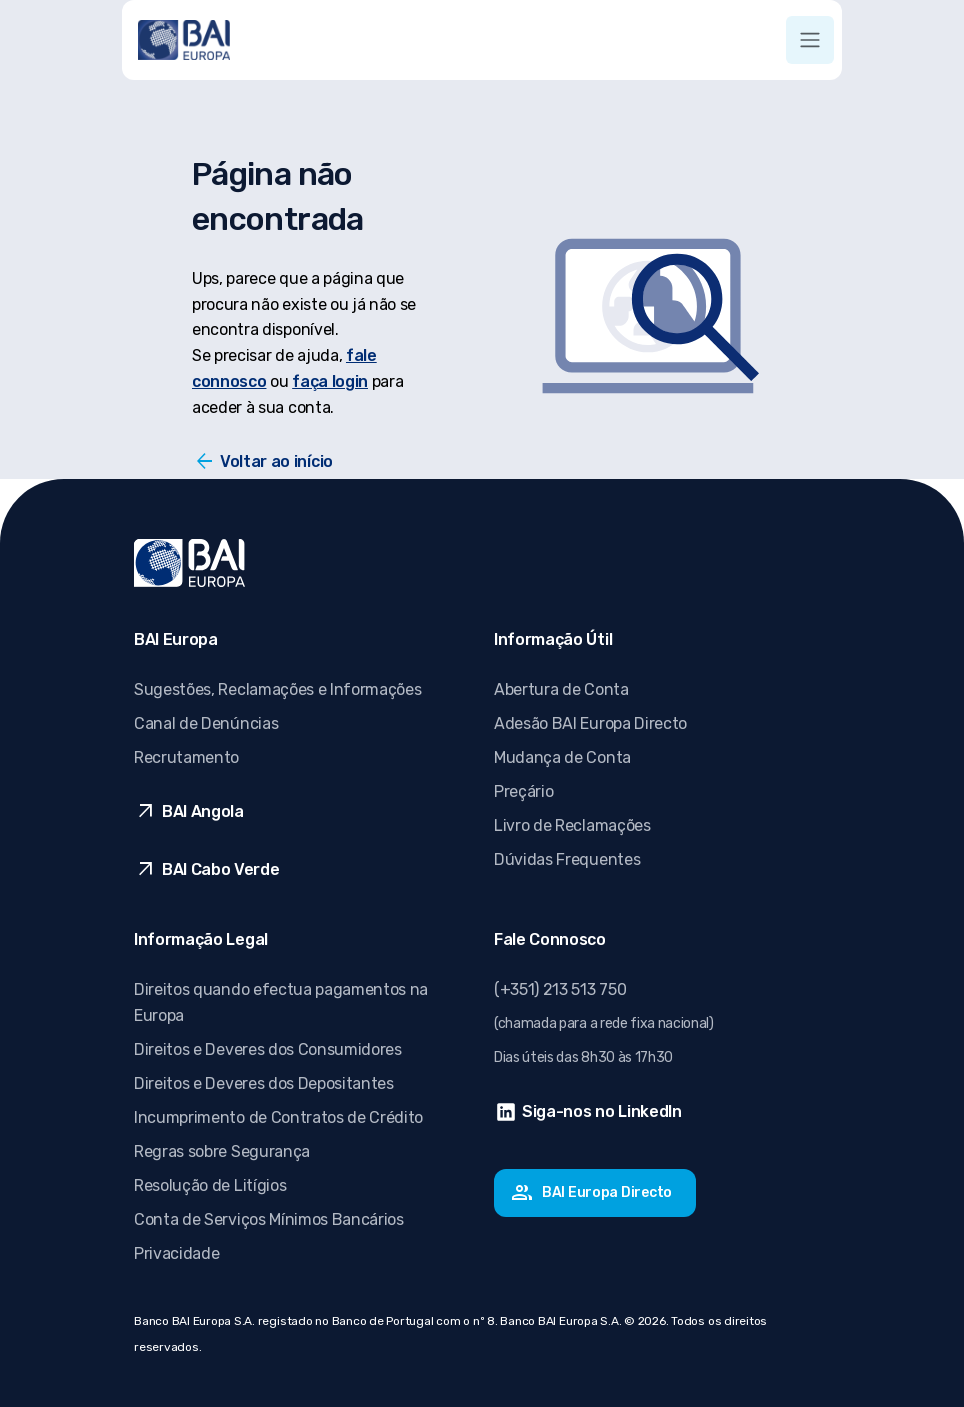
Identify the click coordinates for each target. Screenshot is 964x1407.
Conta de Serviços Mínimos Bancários (269, 1219)
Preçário (523, 791)
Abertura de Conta (561, 689)
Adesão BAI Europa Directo (590, 723)
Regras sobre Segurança (222, 1151)
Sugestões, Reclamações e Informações (277, 689)
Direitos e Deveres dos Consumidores (268, 1049)
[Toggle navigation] (810, 40)
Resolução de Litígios (210, 1185)
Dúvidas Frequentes (567, 859)
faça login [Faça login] (330, 381)
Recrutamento (186, 757)
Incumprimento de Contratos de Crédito (278, 1117)
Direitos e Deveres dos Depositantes (264, 1083)
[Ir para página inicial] (184, 40)
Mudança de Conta (562, 757)
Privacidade (176, 1253)
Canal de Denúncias (206, 723)
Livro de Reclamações (572, 825)
